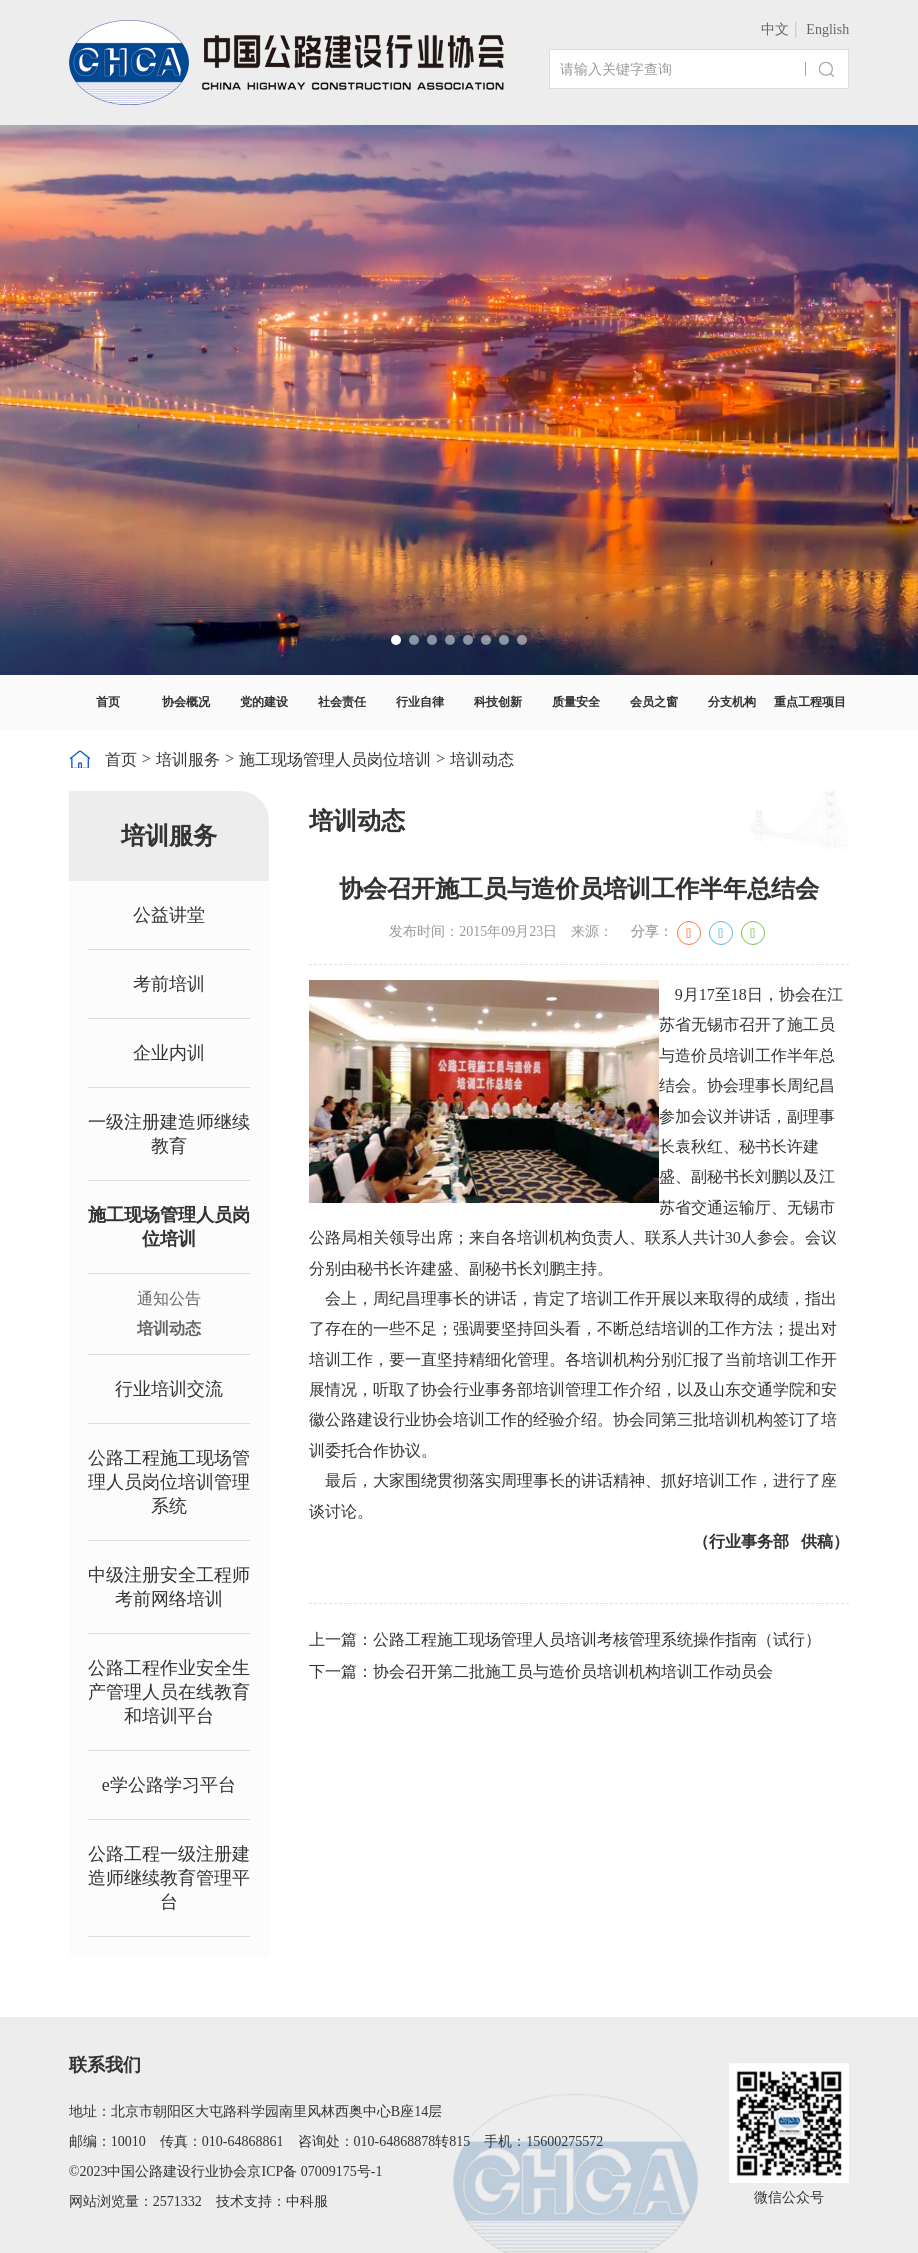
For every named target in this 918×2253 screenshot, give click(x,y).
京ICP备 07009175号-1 (314, 2171)
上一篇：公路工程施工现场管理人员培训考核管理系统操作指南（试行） (565, 1639)
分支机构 (732, 702)
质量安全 (576, 702)
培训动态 (482, 759)
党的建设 (264, 702)
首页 (108, 702)
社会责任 (342, 702)
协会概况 (186, 702)
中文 (775, 29)
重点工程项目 (810, 702)
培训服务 (188, 759)
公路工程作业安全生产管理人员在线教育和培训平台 (169, 1692)
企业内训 (169, 1053)
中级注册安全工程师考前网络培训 (169, 1587)
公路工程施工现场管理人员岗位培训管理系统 (169, 1482)
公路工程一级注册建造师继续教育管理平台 (169, 1878)
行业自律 (420, 702)
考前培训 (169, 984)
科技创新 (498, 702)
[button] (396, 640)
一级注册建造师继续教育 (169, 1134)
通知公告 (169, 1298)
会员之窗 (654, 702)
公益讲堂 (169, 915)
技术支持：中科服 (272, 2201)
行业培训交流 (169, 1389)
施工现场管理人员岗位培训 (335, 759)
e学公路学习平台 (169, 1785)
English (827, 29)
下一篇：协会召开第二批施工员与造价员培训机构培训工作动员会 (541, 1671)
